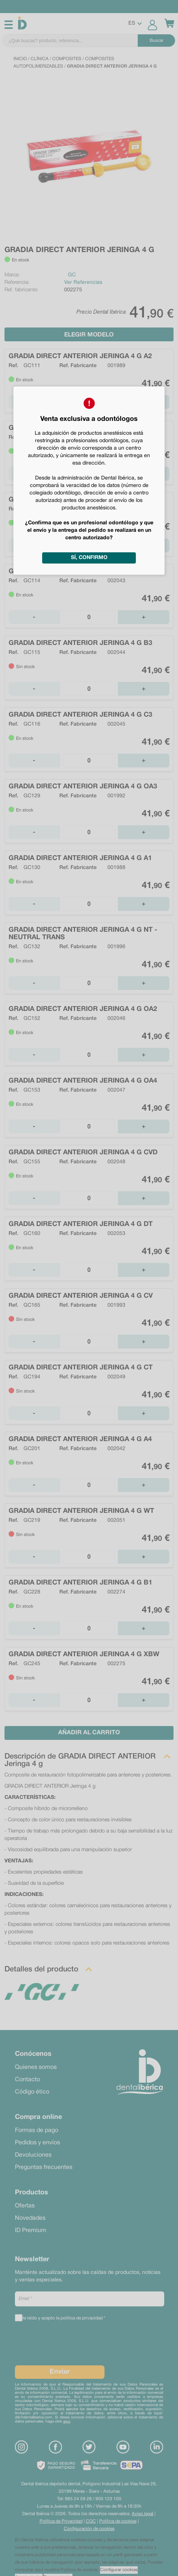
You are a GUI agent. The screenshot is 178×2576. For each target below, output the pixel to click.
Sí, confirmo (89, 557)
